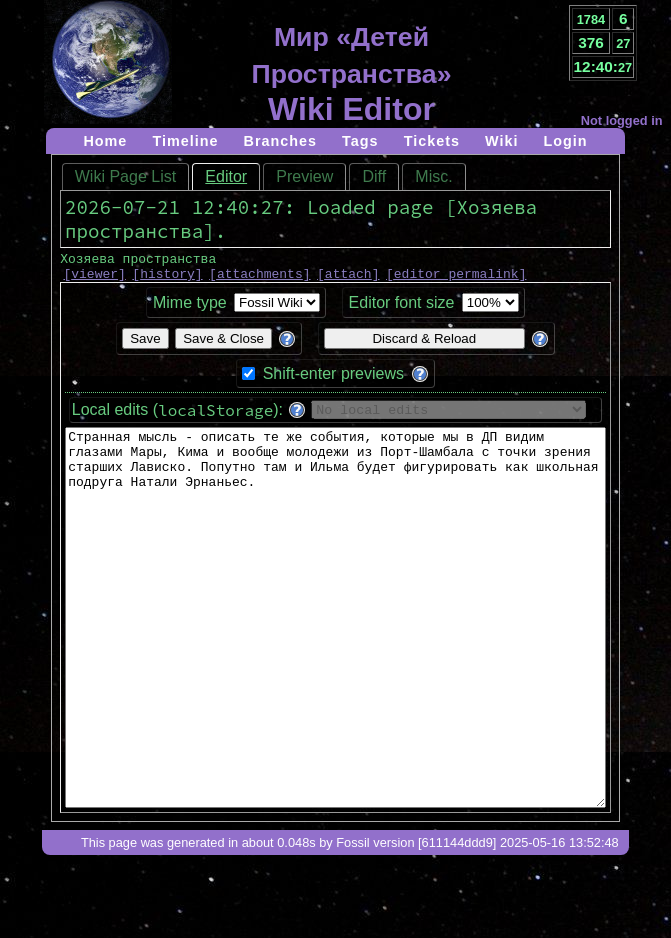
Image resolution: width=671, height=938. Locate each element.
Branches (281, 141)
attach (348, 279)
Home (105, 141)
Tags (360, 141)
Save (145, 344)
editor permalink (456, 279)
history (167, 279)
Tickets (432, 141)
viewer (94, 279)
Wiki (501, 141)
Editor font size (402, 308)
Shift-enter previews (333, 379)
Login (565, 141)
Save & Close (223, 344)
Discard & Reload (424, 344)
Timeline (185, 141)
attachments (260, 279)
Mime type (190, 308)
